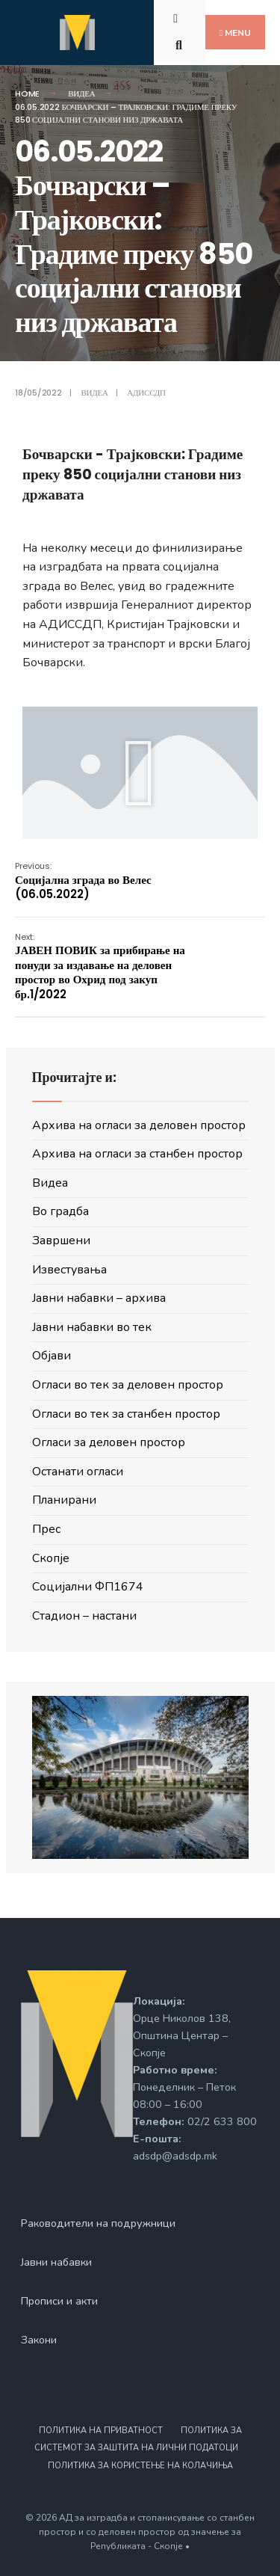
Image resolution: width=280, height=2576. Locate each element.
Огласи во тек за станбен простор (126, 1414)
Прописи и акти (59, 2300)
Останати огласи (77, 1471)
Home (27, 93)
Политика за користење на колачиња (140, 2465)
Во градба (60, 1211)
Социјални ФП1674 (87, 1587)
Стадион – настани (84, 1616)
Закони (39, 2339)
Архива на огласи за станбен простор (137, 1154)
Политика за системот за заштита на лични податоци (138, 2439)
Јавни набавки (56, 2261)
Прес (46, 1529)
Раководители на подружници (98, 2223)
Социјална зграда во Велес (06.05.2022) (83, 881)
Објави (51, 1355)
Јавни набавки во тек (92, 1327)
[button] (140, 773)
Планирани (64, 1500)
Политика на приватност (101, 2430)
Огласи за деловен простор (108, 1442)
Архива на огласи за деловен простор (139, 1125)
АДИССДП (146, 393)
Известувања (69, 1269)
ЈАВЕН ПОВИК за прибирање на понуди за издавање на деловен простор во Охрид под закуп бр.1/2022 (100, 966)
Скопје (50, 1558)
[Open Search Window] (181, 44)
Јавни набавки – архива (99, 1298)
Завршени (61, 1240)
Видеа (81, 93)
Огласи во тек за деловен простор (127, 1385)
